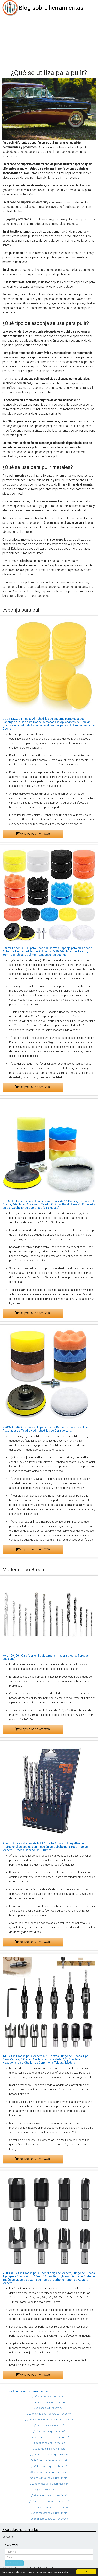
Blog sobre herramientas (51, 7)
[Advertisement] (49, 41)
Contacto (7, 2536)
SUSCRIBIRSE (14, 2563)
